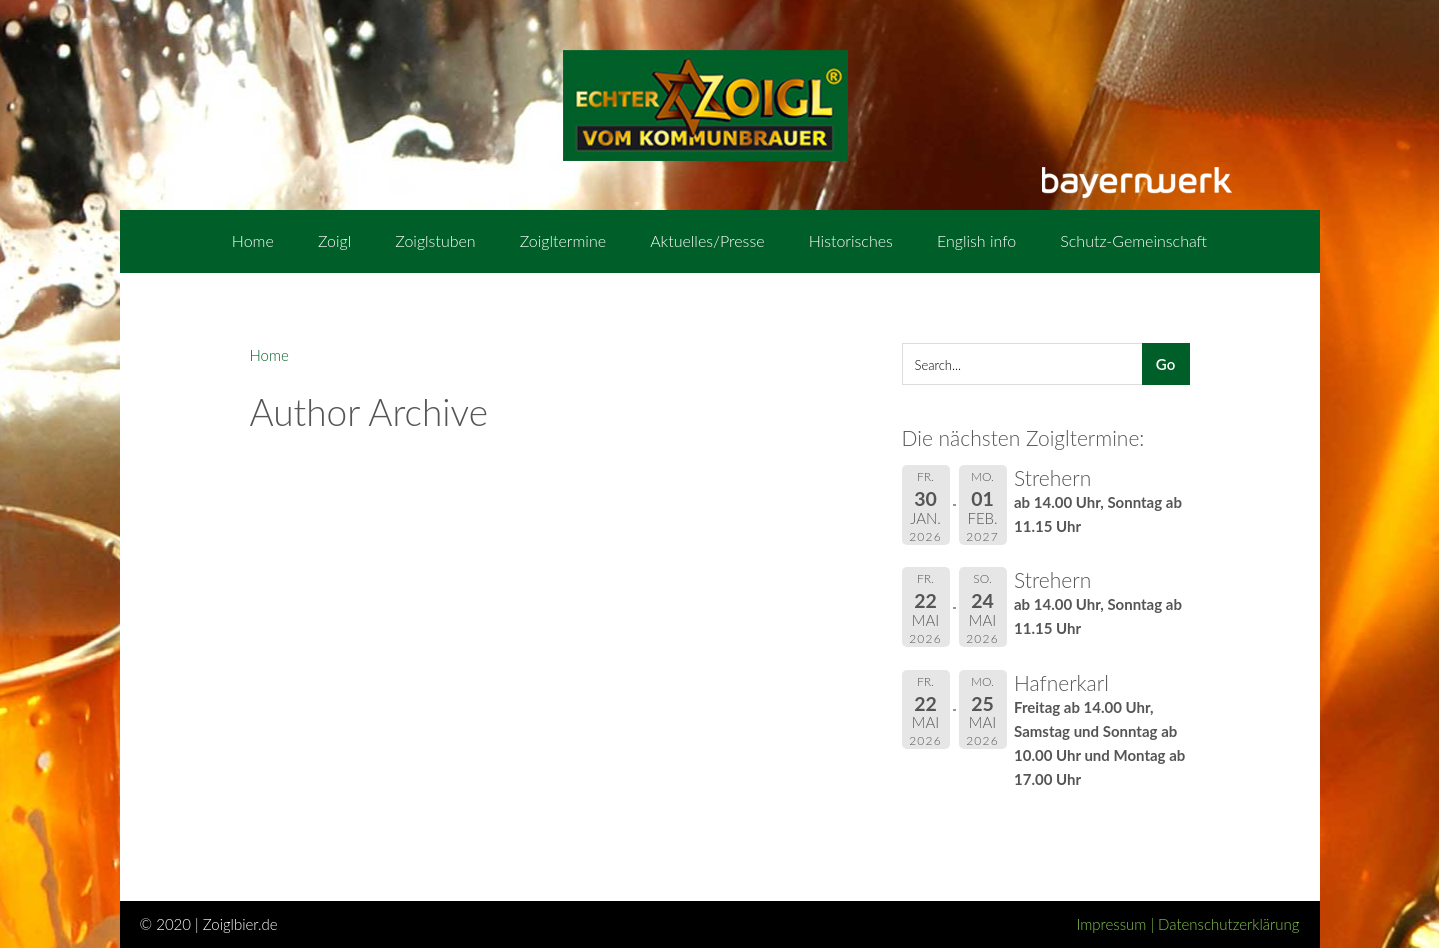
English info (976, 240)
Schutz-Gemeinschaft (1133, 240)
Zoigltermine (563, 240)
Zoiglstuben (435, 240)
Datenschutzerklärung (1228, 924)
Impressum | (1117, 924)
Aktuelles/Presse (707, 240)
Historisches (851, 240)
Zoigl (334, 240)
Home (253, 240)
